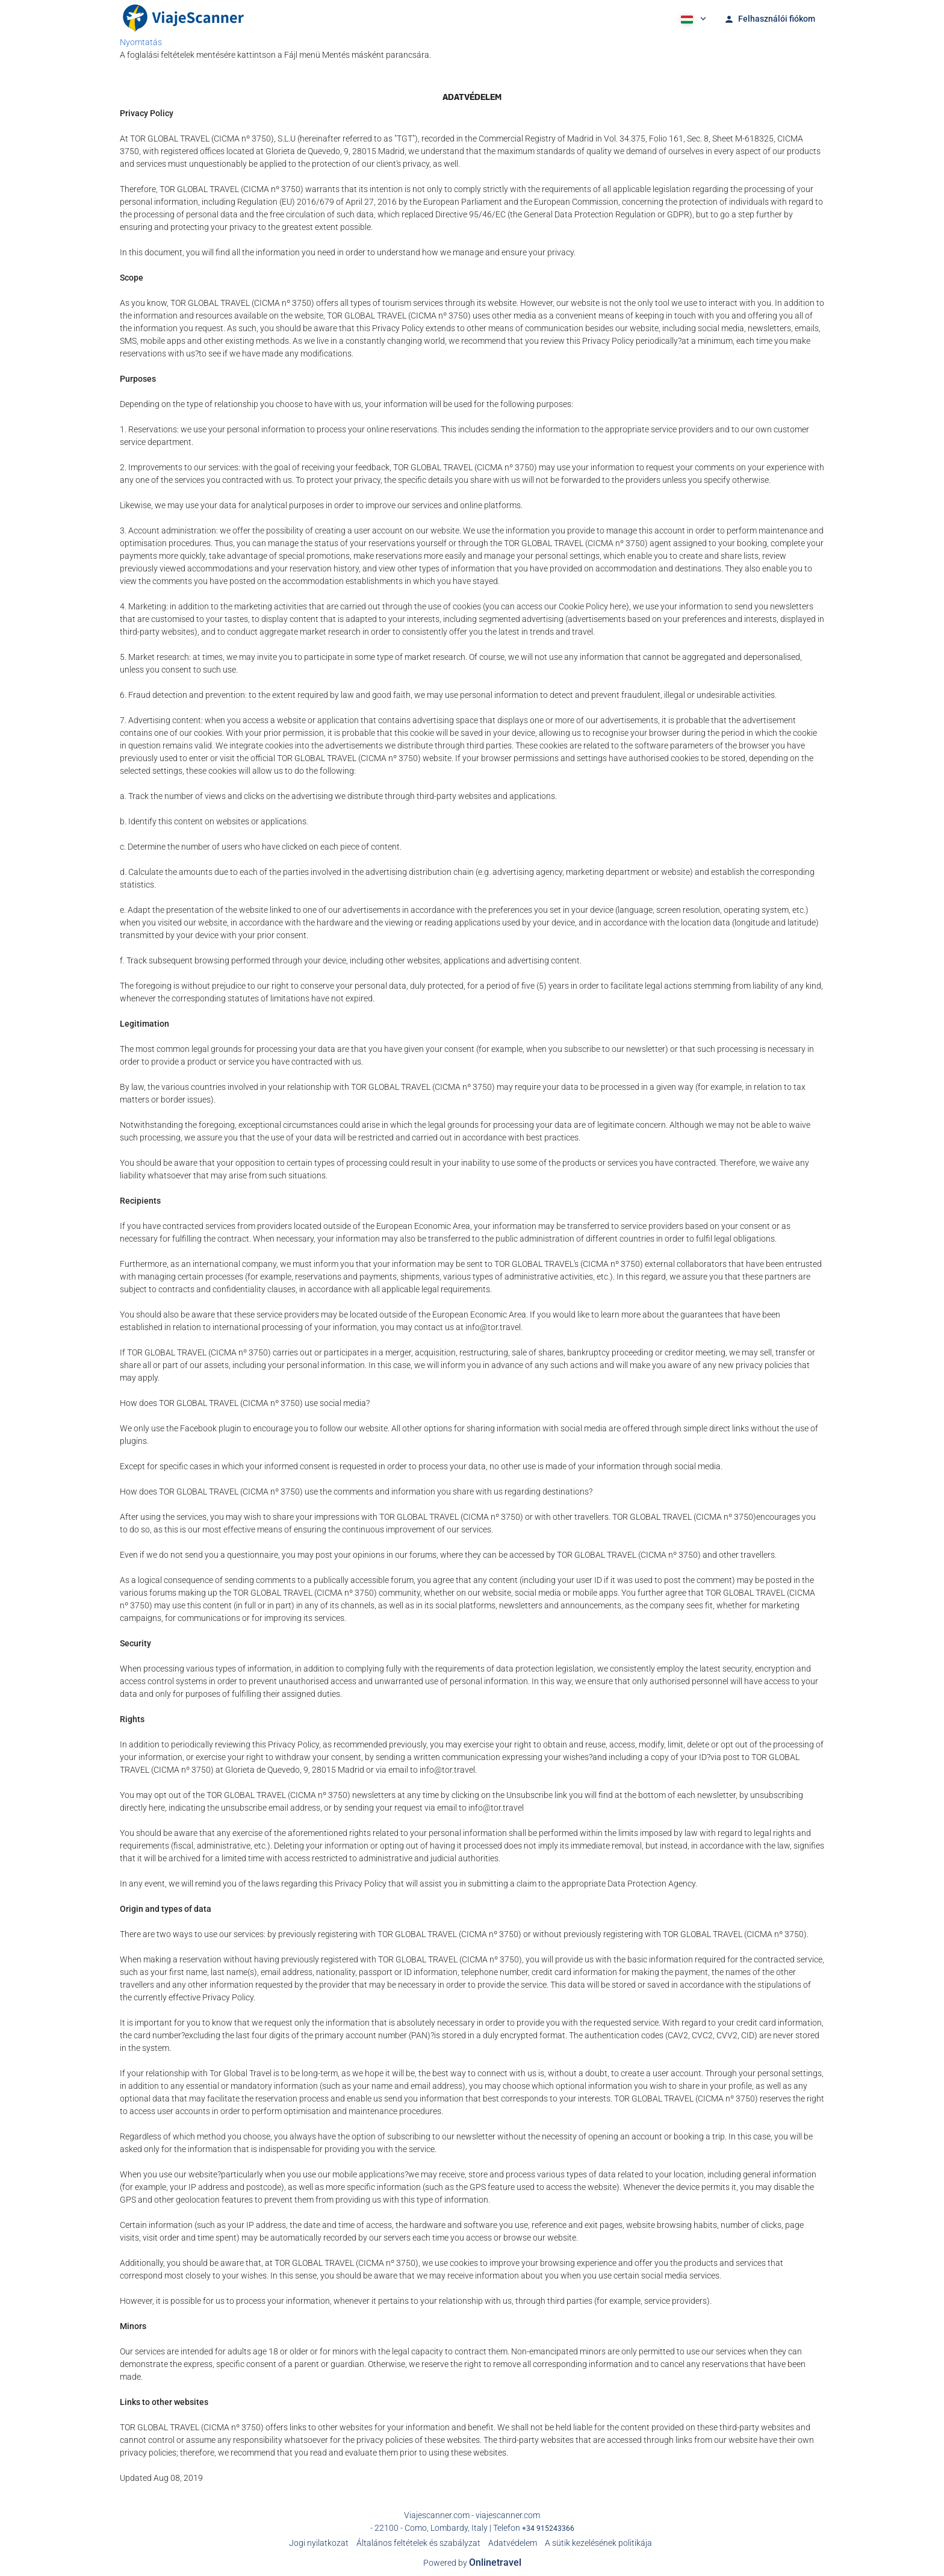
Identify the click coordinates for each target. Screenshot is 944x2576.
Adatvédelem (512, 2543)
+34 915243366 (548, 2528)
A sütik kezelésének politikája (598, 2543)
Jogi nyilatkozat (319, 2543)
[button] (692, 18)
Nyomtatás (141, 42)
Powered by (472, 2563)
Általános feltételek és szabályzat (418, 2543)
